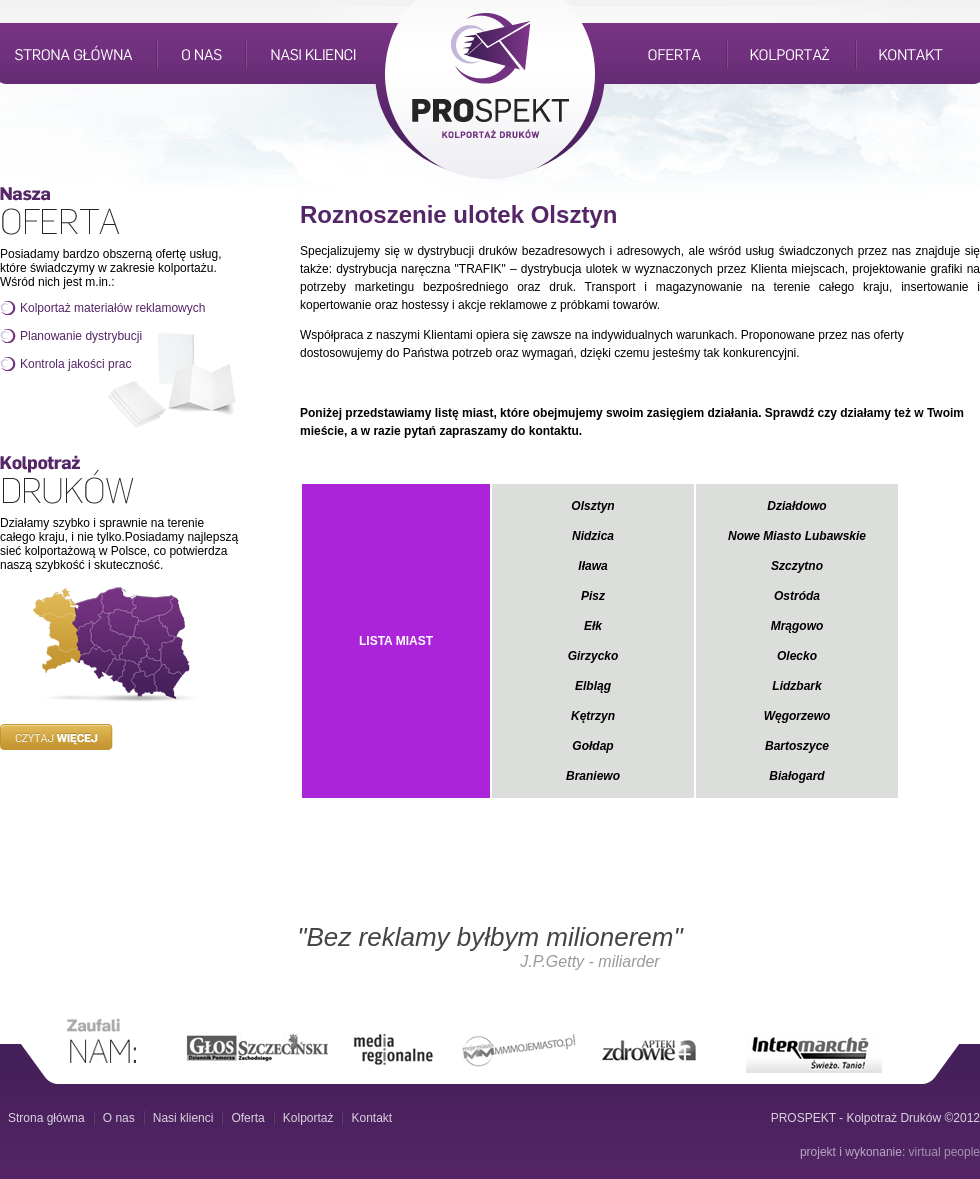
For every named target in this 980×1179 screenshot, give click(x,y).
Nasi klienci (183, 1118)
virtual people (944, 1152)
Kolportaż (308, 1118)
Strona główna (46, 1118)
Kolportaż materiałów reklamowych (112, 308)
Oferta (247, 1118)
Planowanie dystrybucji (81, 336)
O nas (119, 1118)
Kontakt (371, 1118)
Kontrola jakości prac (75, 364)
